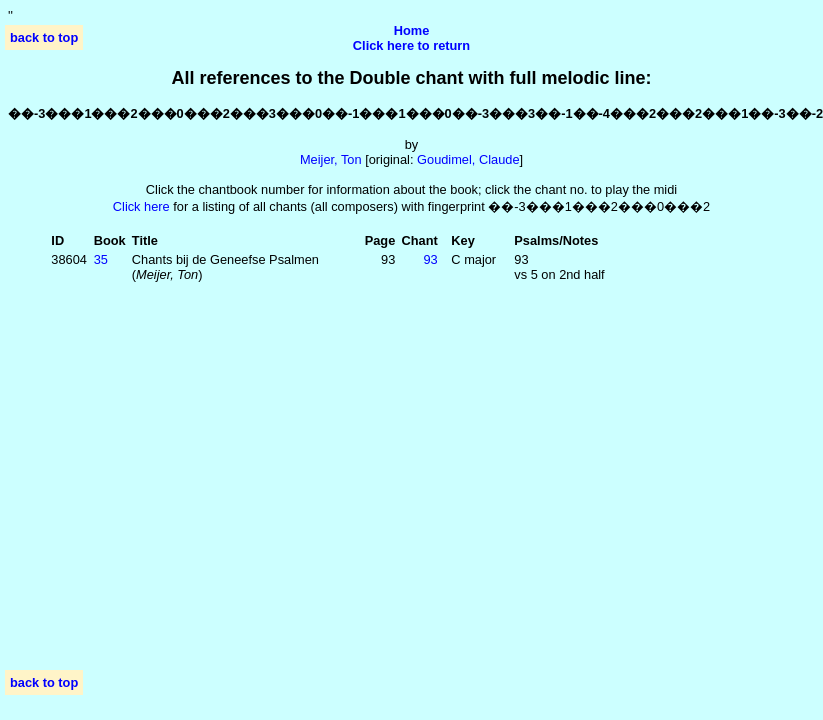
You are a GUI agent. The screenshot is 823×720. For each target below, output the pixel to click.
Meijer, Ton (331, 159)
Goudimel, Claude (468, 159)
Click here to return (411, 45)
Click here (141, 206)
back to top (44, 37)
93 (430, 259)
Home (412, 30)
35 (101, 259)
